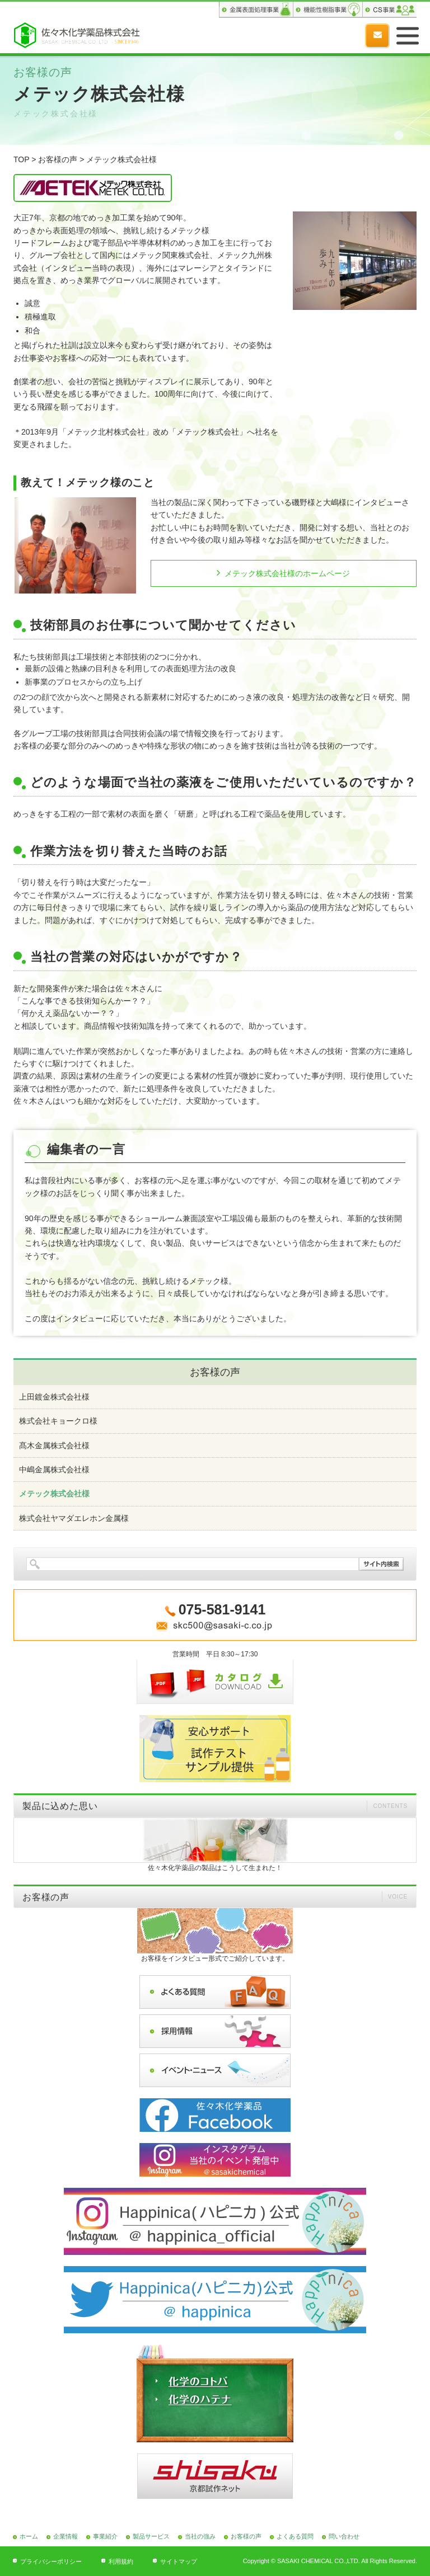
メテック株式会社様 (54, 1493)
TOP (21, 159)
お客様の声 (57, 159)
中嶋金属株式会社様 (54, 1469)
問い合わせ (344, 2536)
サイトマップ (178, 2561)
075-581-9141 (349, 36)
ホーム (29, 2536)
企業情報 (65, 2536)
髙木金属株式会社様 (54, 1445)
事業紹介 (105, 2536)
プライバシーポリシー (51, 2561)
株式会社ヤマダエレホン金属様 (74, 1518)
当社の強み (200, 2536)
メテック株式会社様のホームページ (287, 573)
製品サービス (151, 2536)
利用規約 (121, 2561)
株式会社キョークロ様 (58, 1420)
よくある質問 (295, 2536)
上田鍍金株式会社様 (54, 1396)
